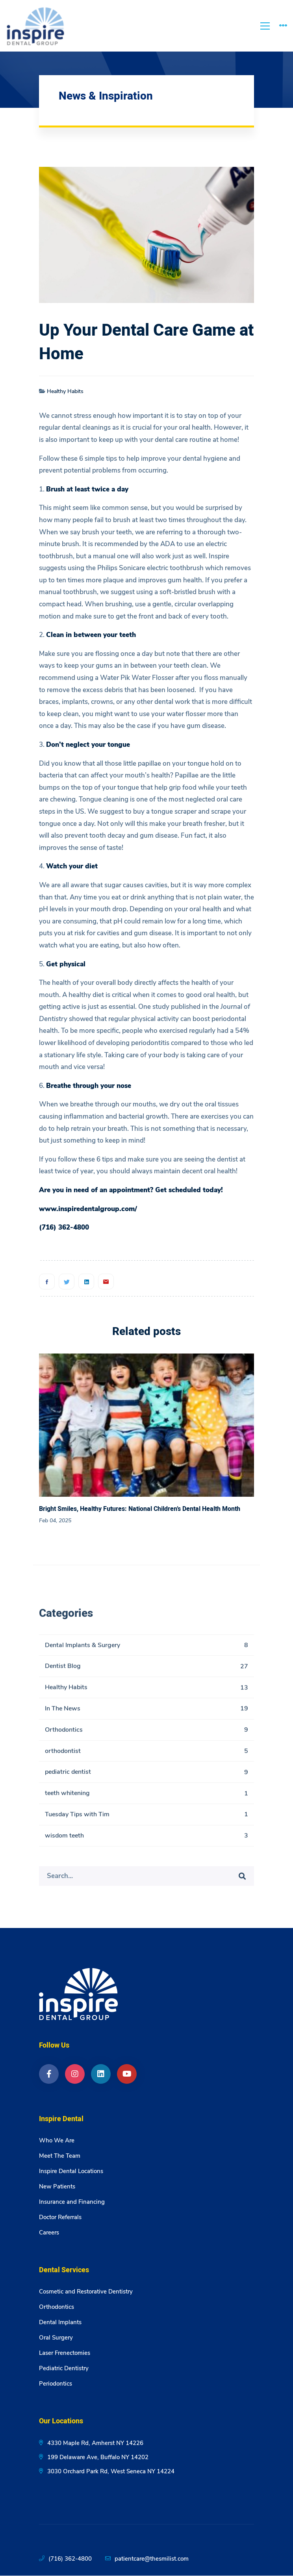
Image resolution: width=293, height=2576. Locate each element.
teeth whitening (146, 1797)
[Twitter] (66, 1281)
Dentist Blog (146, 1670)
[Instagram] (75, 2074)
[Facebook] (47, 1281)
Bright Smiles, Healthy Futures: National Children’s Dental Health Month (139, 1509)
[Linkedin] (86, 1281)
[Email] (106, 1281)
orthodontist (146, 1755)
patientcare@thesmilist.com (152, 2559)
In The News (146, 1712)
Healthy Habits (65, 391)
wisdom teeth (146, 1839)
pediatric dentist (146, 1776)
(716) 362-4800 (70, 2559)
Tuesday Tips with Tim (146, 1818)
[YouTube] (127, 2074)
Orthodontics (146, 1733)
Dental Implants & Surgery (146, 1649)
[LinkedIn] (101, 2074)
